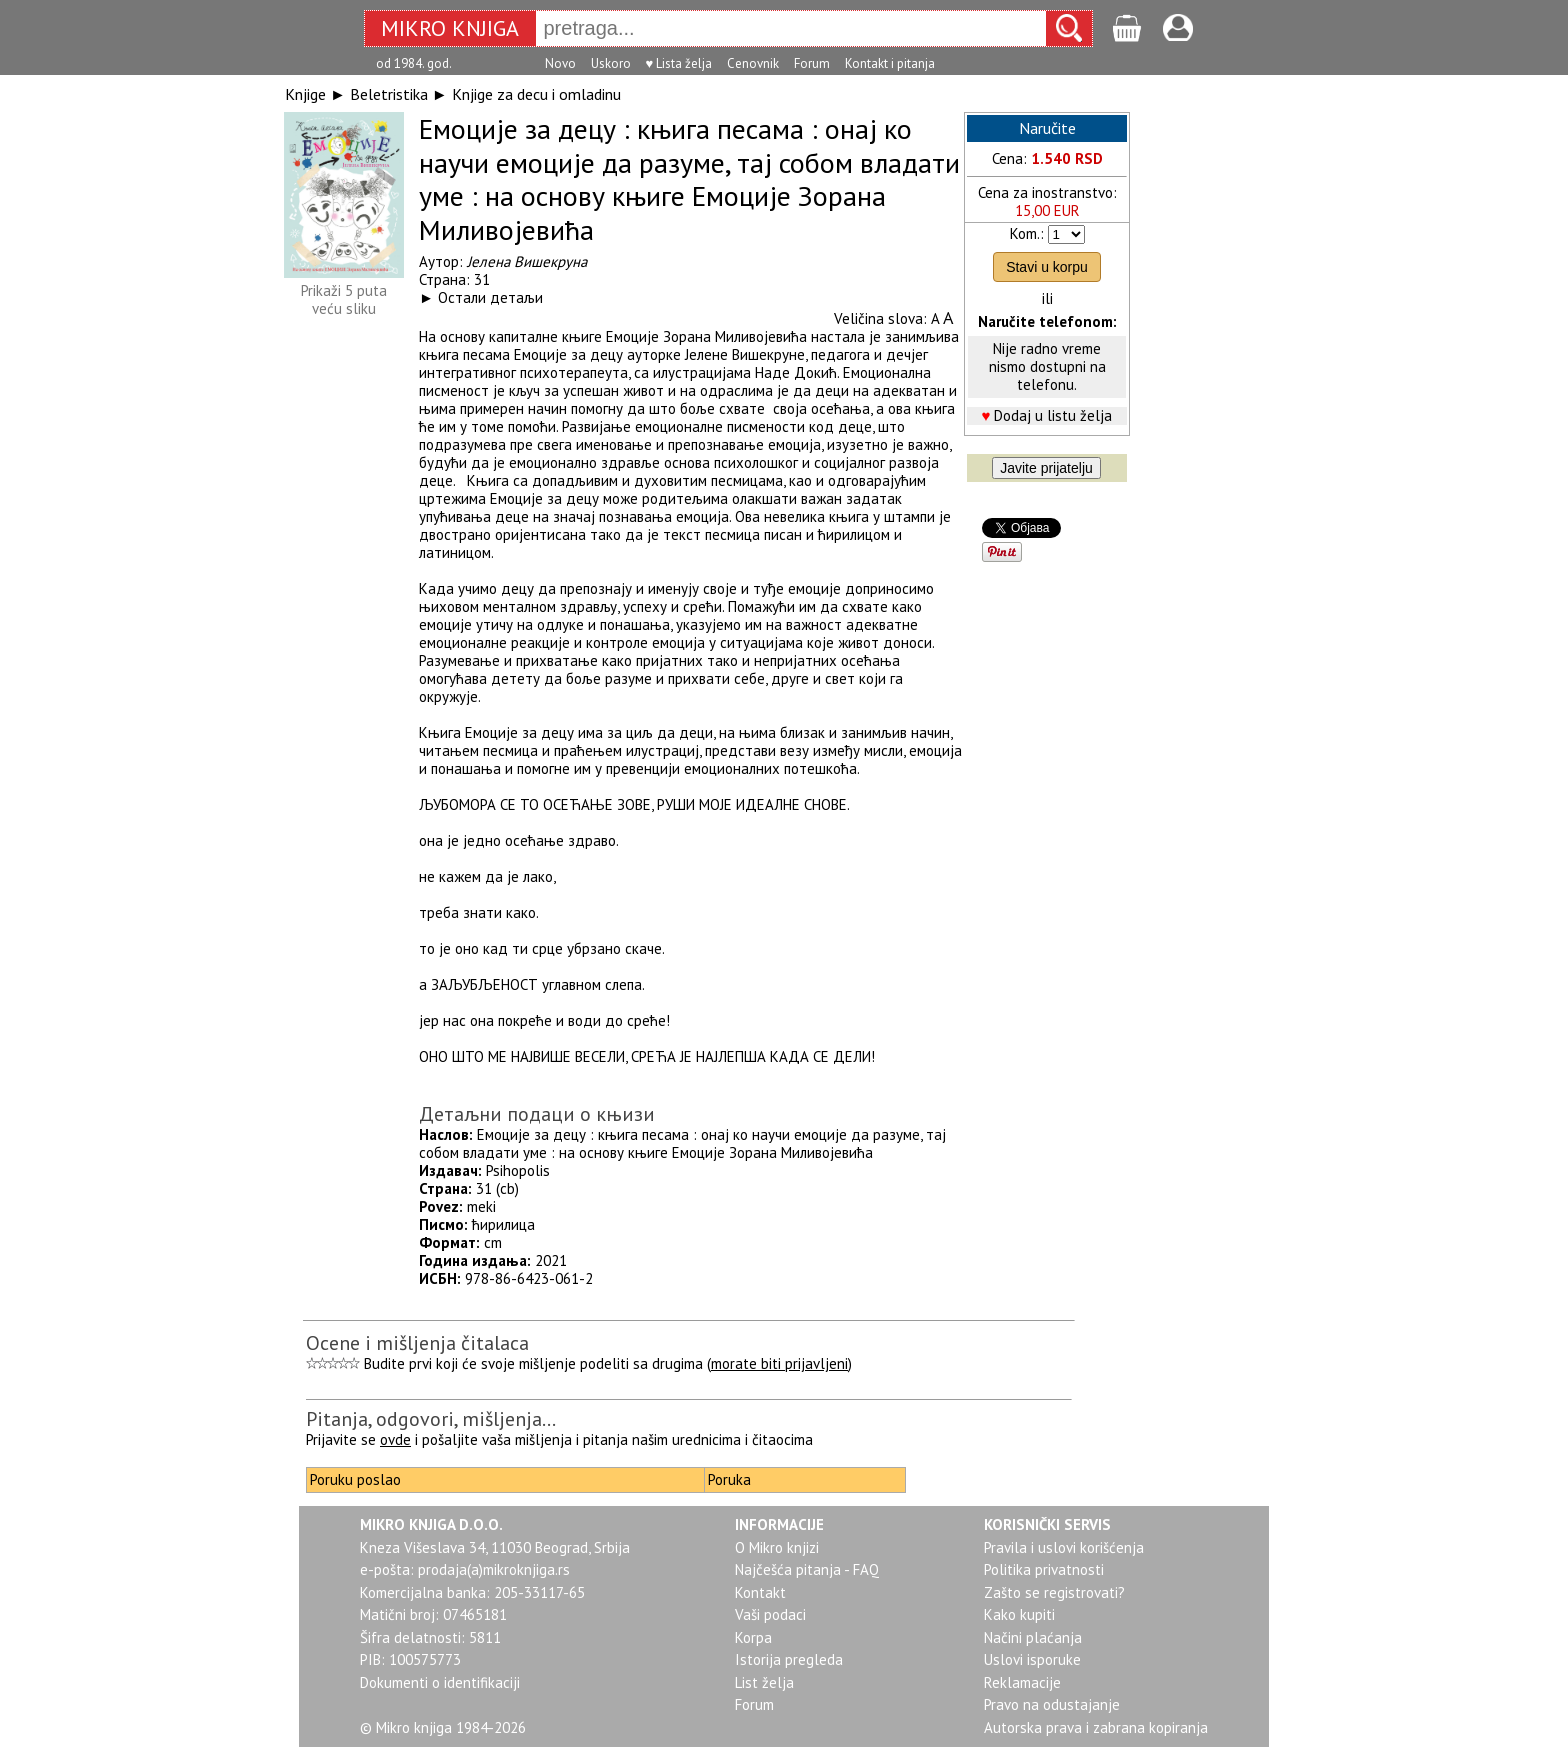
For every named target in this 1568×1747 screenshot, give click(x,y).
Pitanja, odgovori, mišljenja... (431, 1419)
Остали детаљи (490, 297)
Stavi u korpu (1047, 267)
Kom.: (1027, 233)
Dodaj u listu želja (1053, 415)
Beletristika (389, 94)
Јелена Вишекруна (527, 261)
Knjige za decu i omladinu (536, 94)
